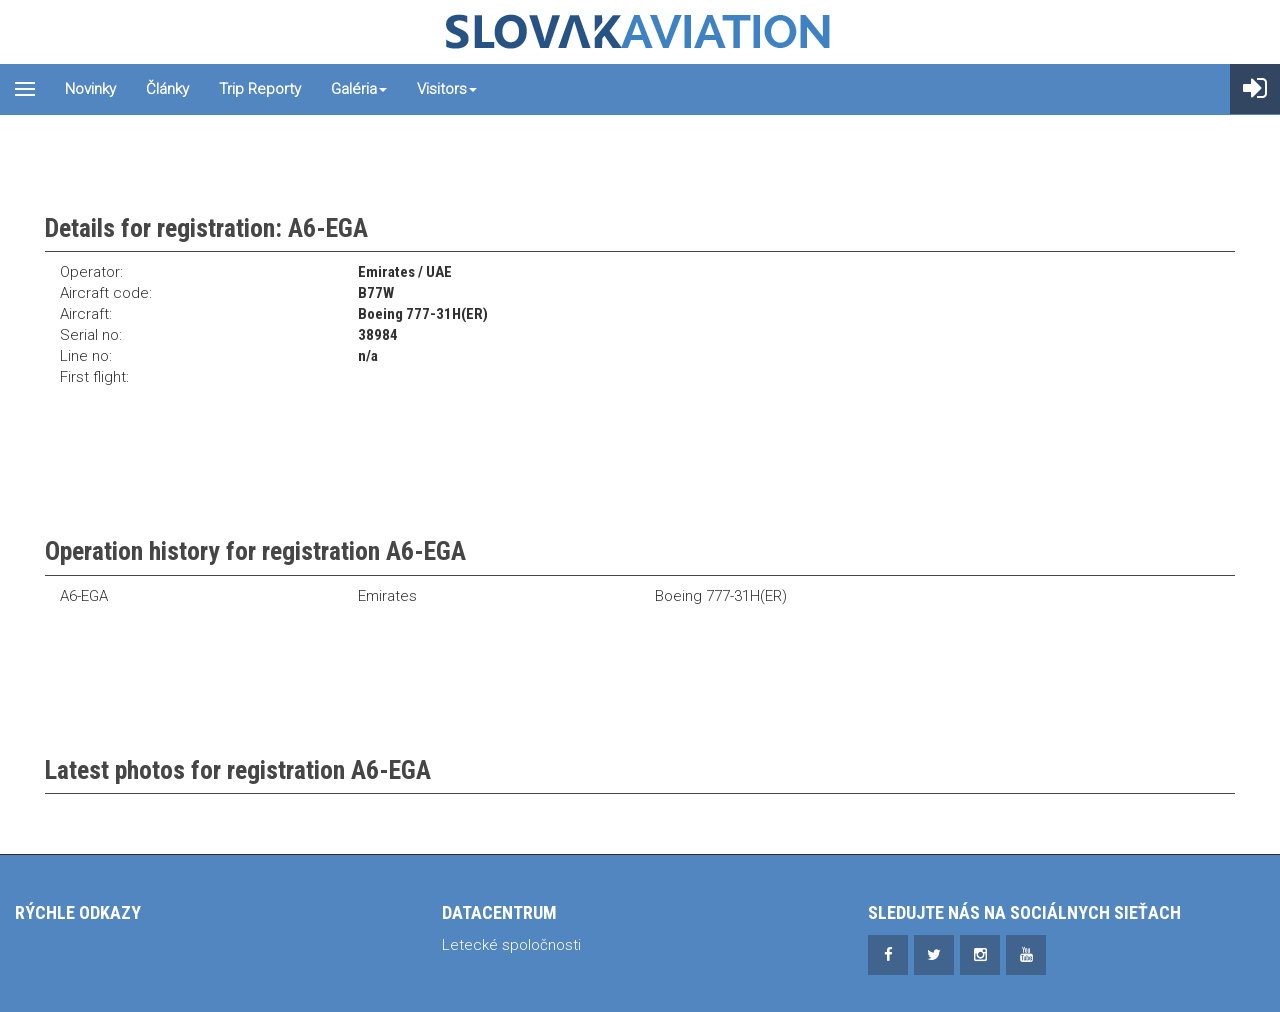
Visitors (447, 89)
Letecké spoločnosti (511, 945)
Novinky (90, 89)
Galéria (359, 89)
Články (167, 89)
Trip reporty (260, 89)
